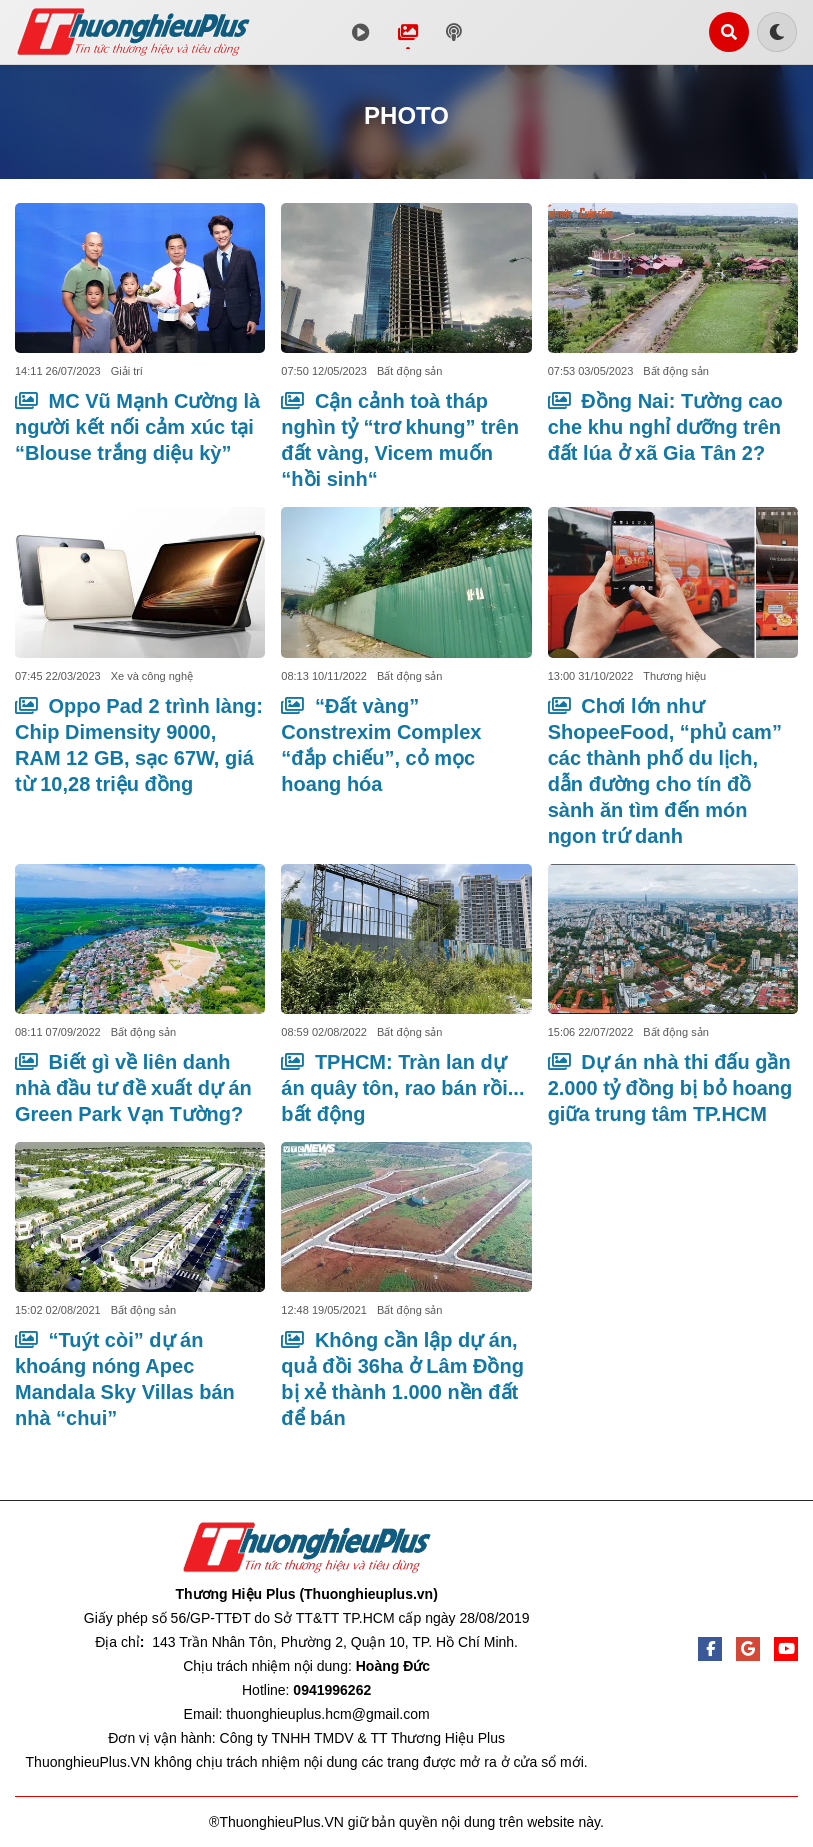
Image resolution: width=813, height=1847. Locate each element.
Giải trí (127, 371)
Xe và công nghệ (152, 676)
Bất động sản (409, 371)
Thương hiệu (674, 676)
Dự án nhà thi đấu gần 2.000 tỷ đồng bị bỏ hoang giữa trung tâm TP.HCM (670, 1088)
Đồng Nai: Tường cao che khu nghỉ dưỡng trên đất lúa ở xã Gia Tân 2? (665, 427)
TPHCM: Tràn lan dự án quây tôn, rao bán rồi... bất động (402, 1088)
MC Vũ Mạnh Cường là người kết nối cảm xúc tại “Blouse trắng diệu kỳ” (137, 427)
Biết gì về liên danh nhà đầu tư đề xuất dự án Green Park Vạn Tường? (133, 1088)
